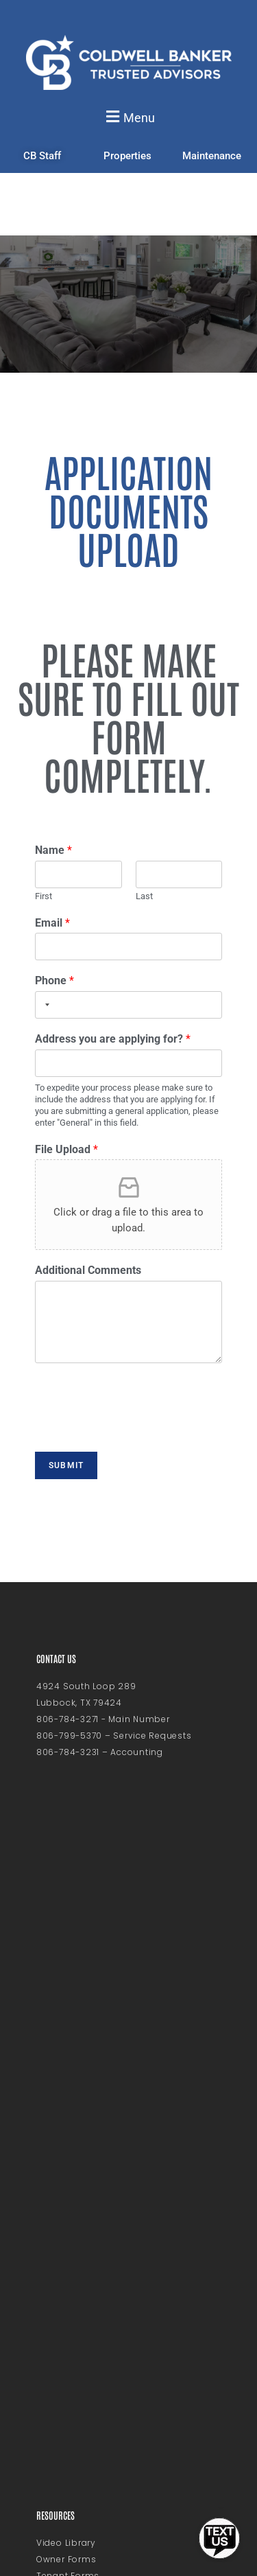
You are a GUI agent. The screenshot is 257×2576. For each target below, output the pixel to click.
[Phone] (128, 1005)
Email (52, 922)
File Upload (66, 1149)
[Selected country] (44, 1005)
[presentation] (138, 1428)
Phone (54, 980)
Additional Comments (88, 1270)
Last (144, 896)
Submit (66, 1465)
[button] (128, 117)
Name (53, 850)
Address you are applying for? (113, 1038)
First (43, 896)
